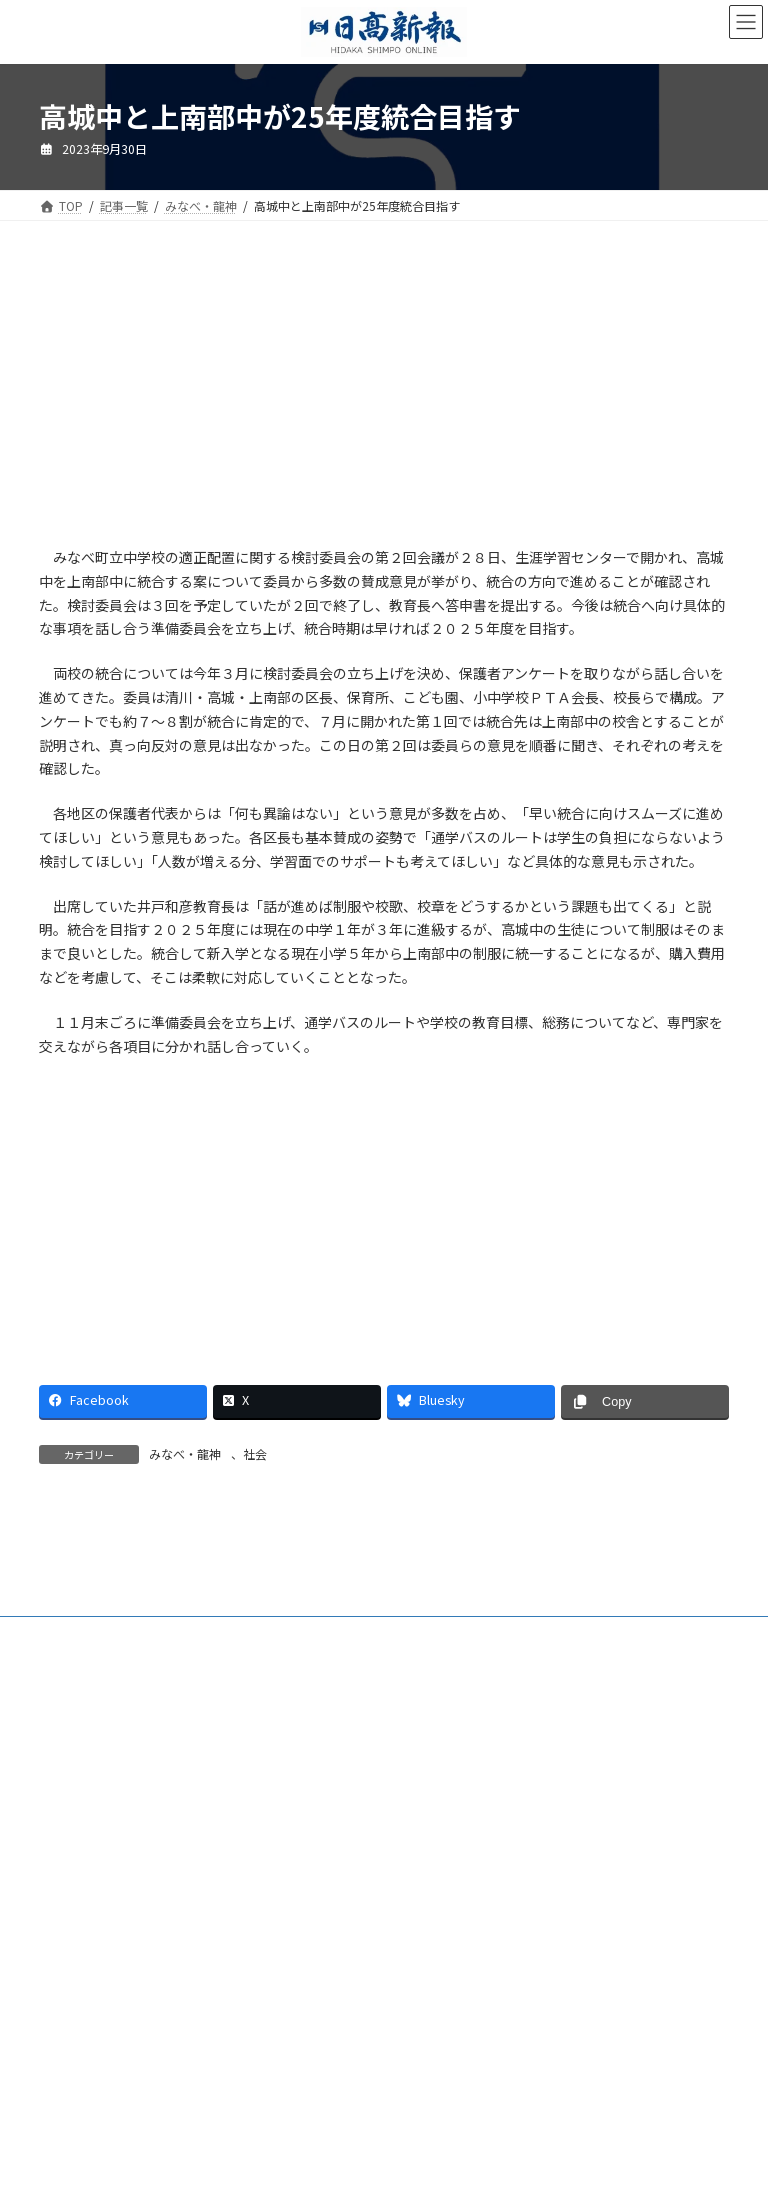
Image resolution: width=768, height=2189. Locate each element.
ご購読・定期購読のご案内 (218, 1785)
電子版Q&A (360, 1785)
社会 (255, 1453)
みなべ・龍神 (185, 1453)
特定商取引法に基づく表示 (253, 1797)
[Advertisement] (204, 397)
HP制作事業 (463, 1785)
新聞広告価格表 (99, 1797)
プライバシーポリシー (425, 1797)
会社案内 (82, 1785)
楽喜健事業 (565, 1785)
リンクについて (567, 1797)
